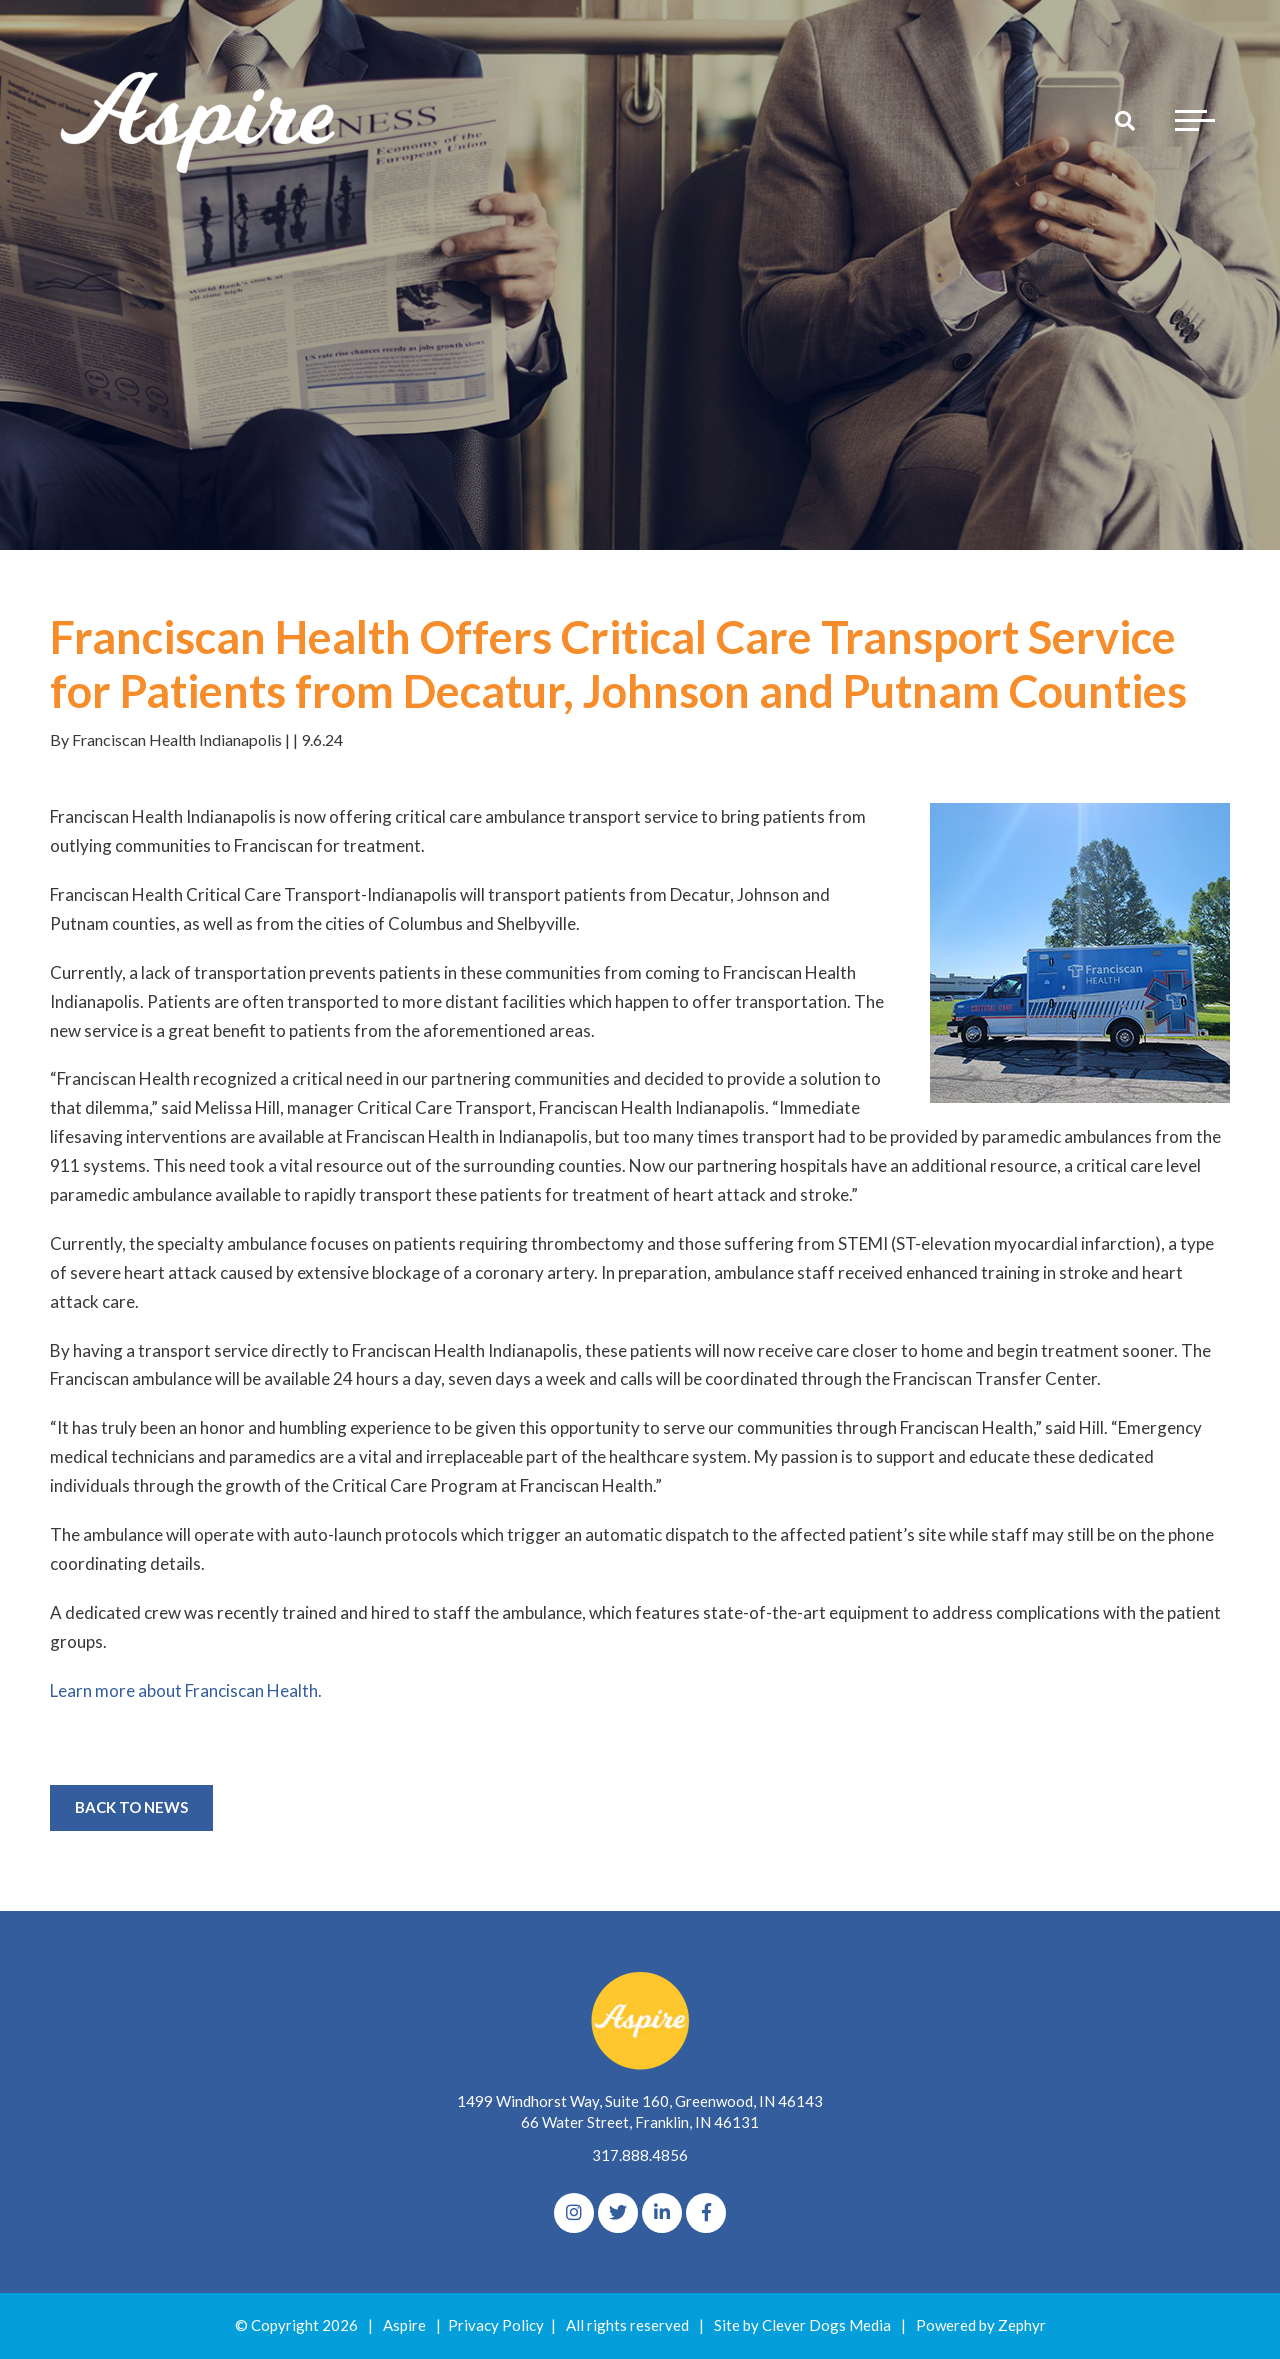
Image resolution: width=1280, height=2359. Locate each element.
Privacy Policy (496, 2325)
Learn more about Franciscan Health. (186, 1690)
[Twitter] (618, 2213)
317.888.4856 (640, 2155)
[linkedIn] (662, 2213)
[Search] (1125, 120)
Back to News (131, 1807)
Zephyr (1022, 2325)
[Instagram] (574, 2213)
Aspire (404, 2325)
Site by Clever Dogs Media (802, 2325)
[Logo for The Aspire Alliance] (200, 120)
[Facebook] (706, 2213)
